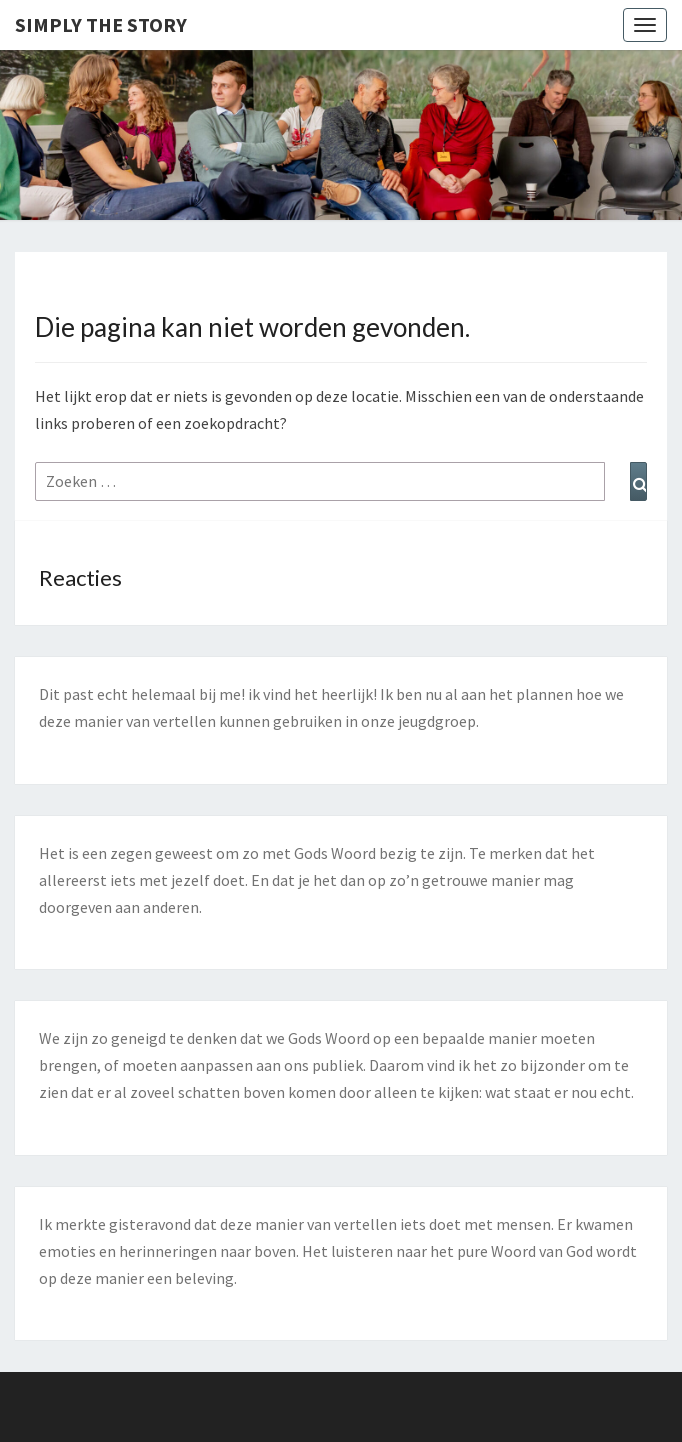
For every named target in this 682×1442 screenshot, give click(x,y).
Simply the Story (101, 24)
